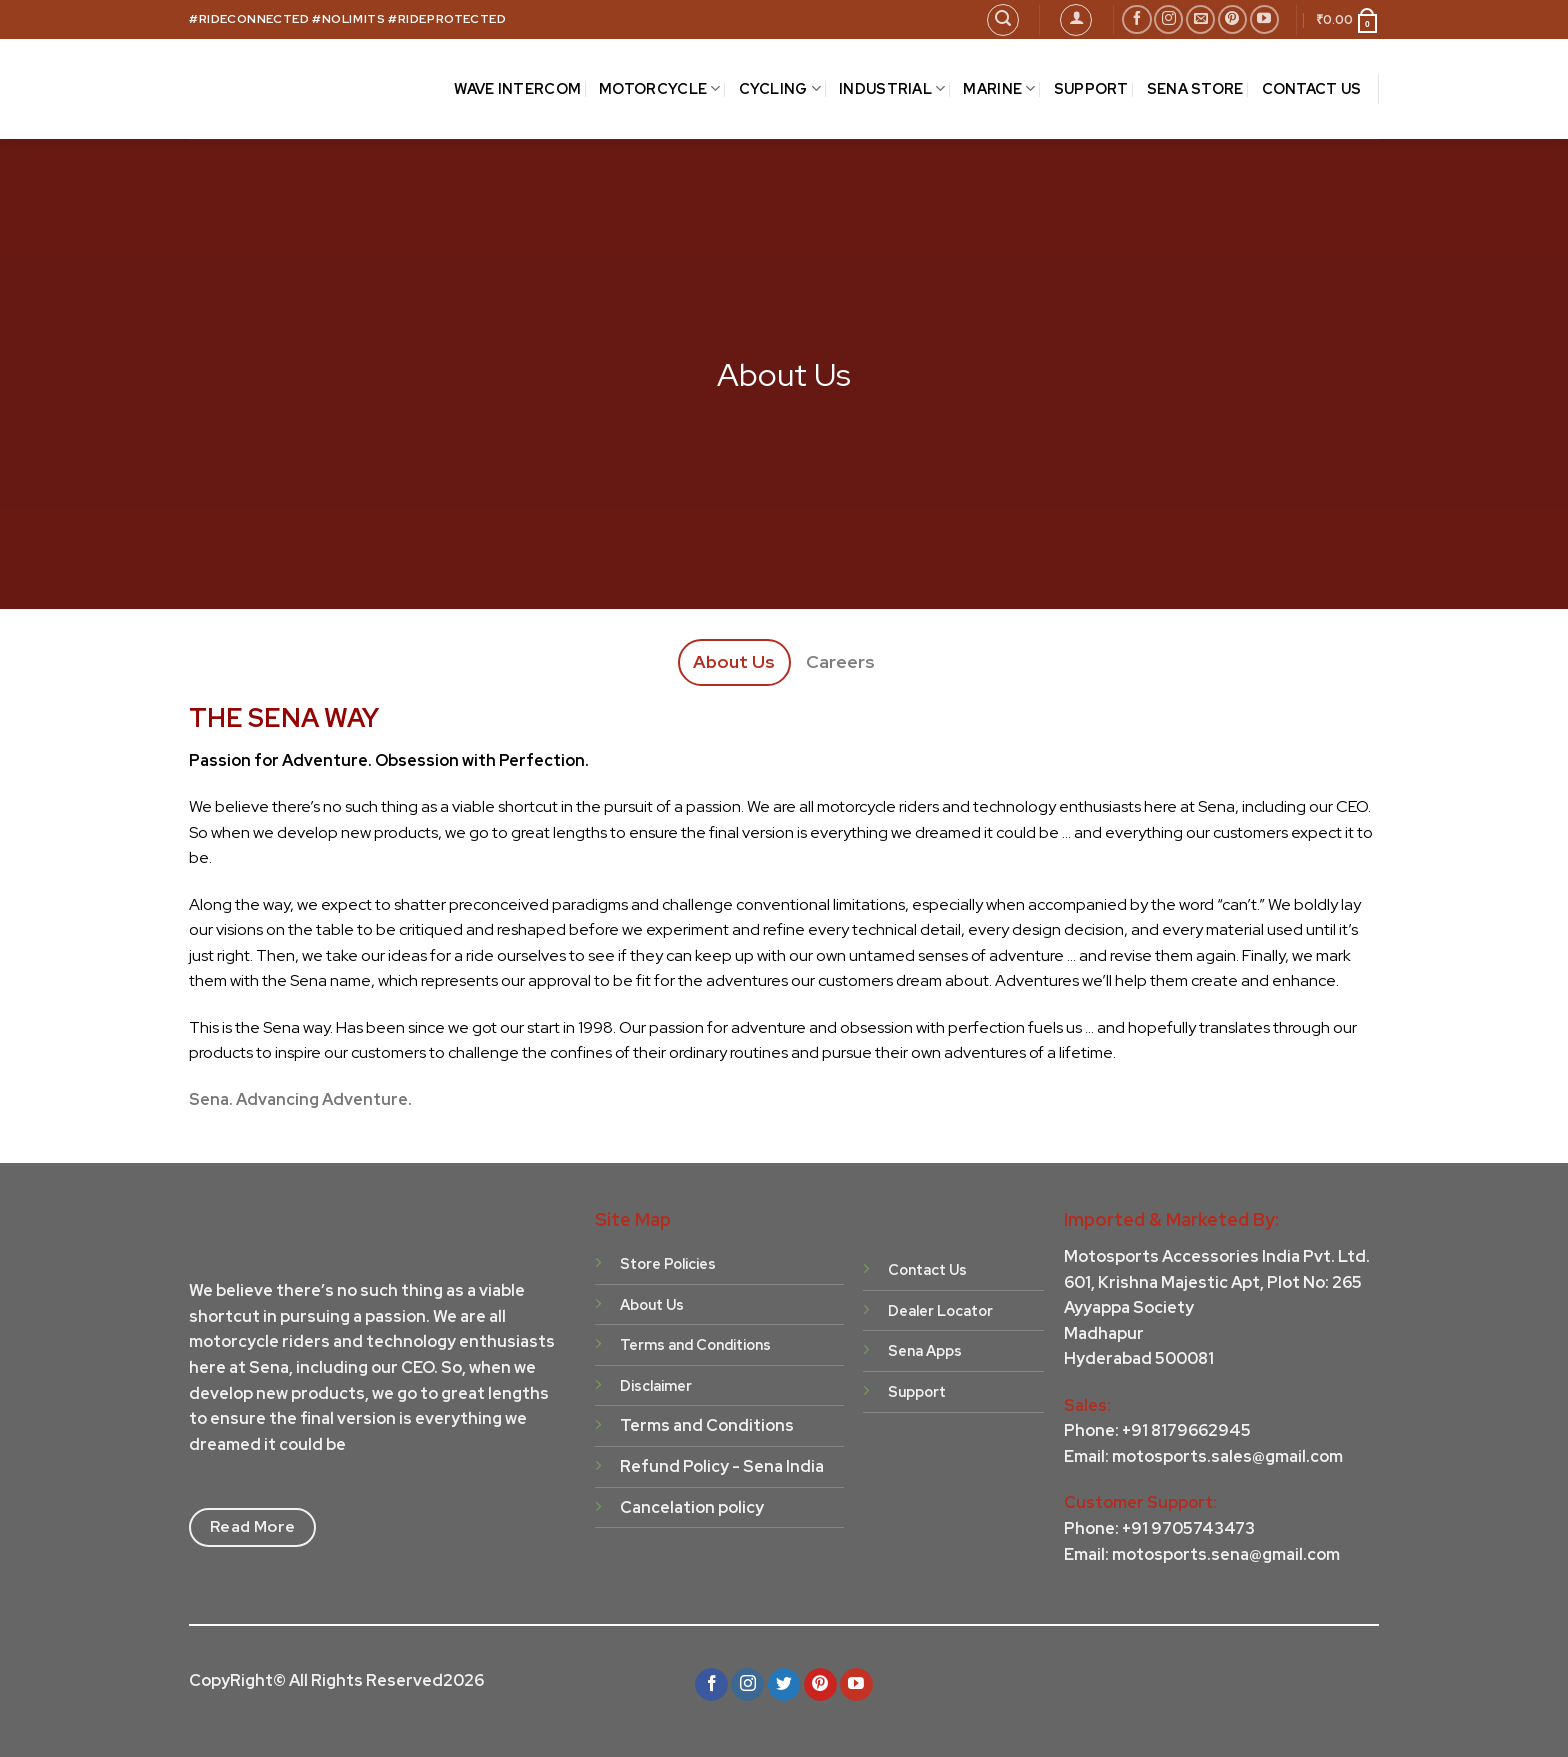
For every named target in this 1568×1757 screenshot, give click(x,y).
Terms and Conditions (707, 1425)
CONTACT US (1312, 88)
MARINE (999, 89)
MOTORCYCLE (659, 89)
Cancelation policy (692, 1507)
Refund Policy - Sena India (722, 1466)
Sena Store (1195, 88)
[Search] (1003, 20)
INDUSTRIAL (892, 89)
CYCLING (780, 89)
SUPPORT (1091, 88)
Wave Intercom (517, 88)
